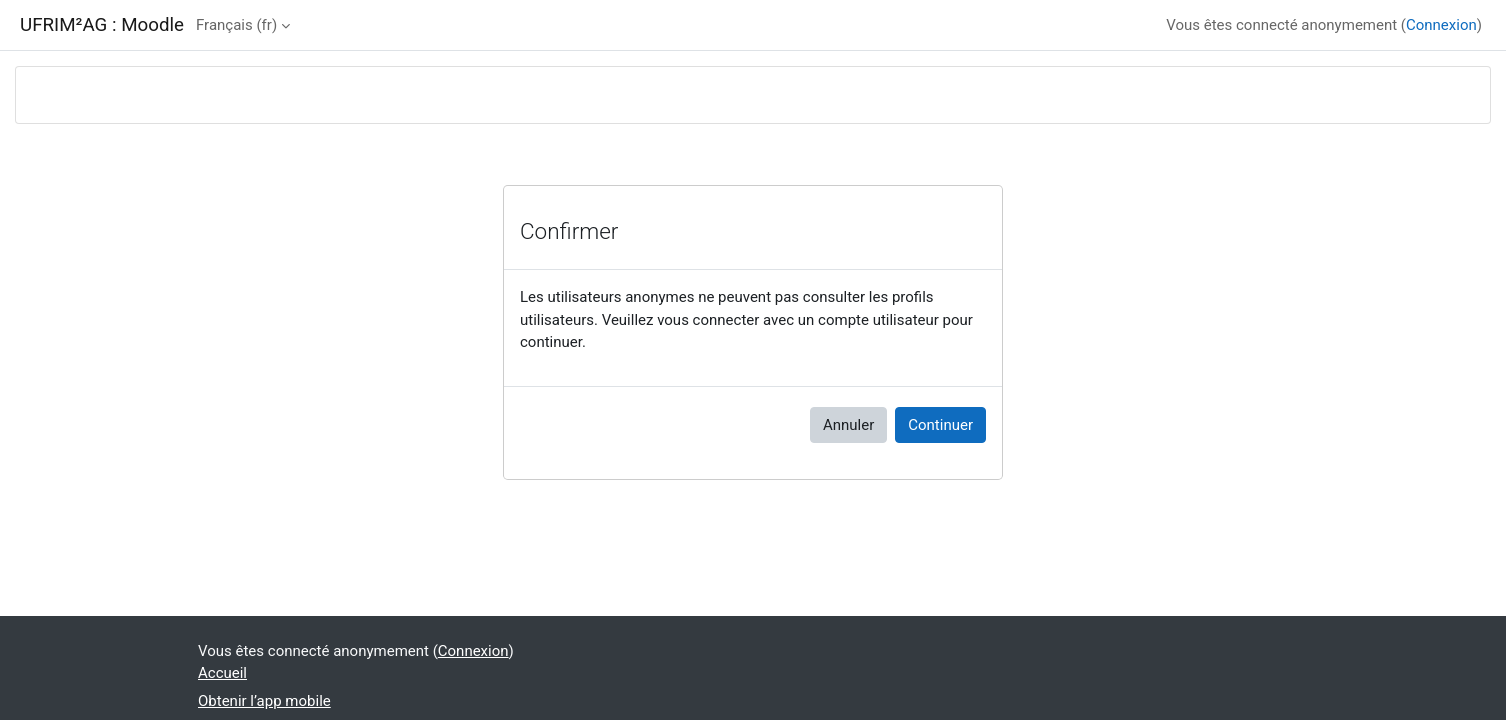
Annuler (848, 425)
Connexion (1441, 25)
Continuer (940, 425)
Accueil (222, 673)
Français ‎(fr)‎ (236, 25)
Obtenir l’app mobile (264, 701)
